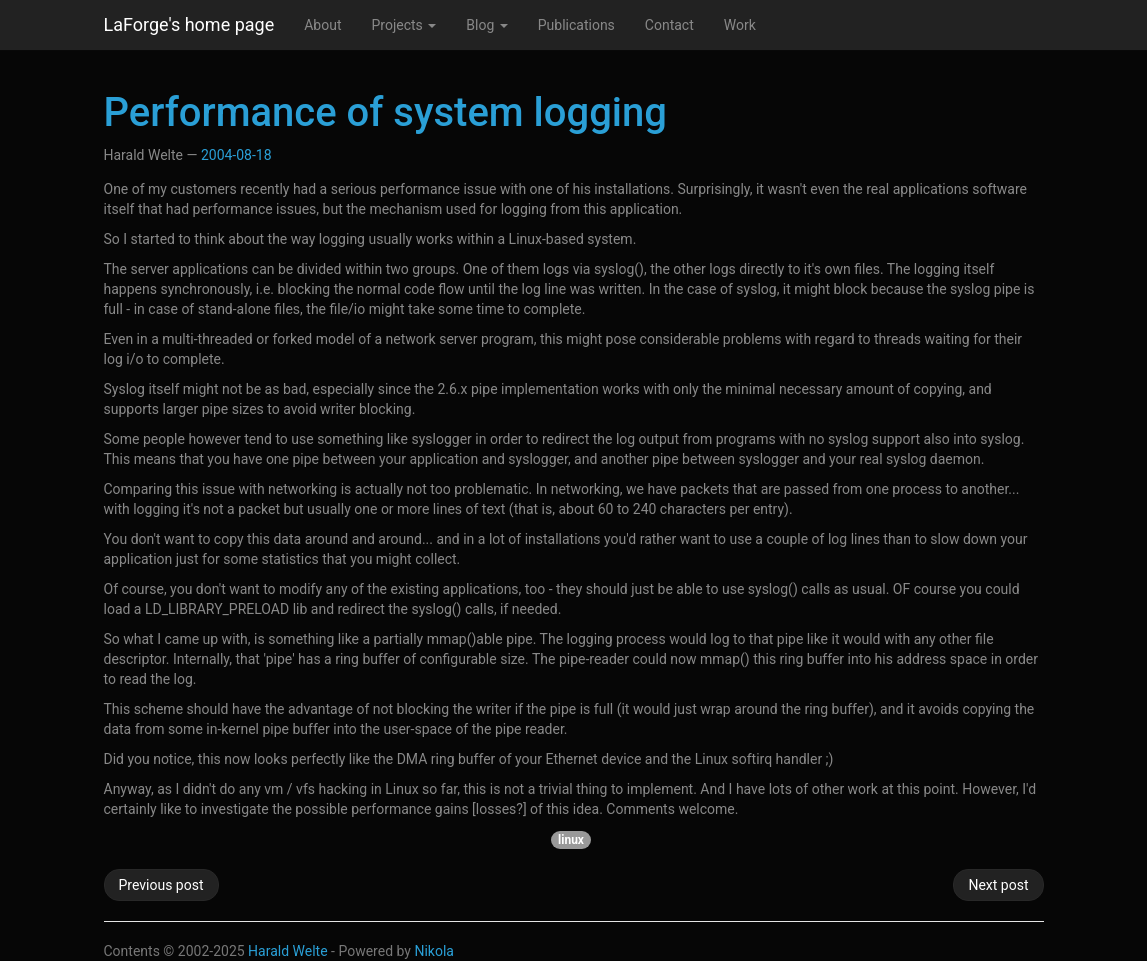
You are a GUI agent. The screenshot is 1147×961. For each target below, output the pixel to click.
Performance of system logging (385, 112)
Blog (486, 25)
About (322, 25)
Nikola (434, 951)
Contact (669, 25)
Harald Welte (288, 951)
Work (740, 25)
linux (571, 840)
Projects (403, 25)
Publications (576, 25)
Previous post (161, 885)
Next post (998, 885)
